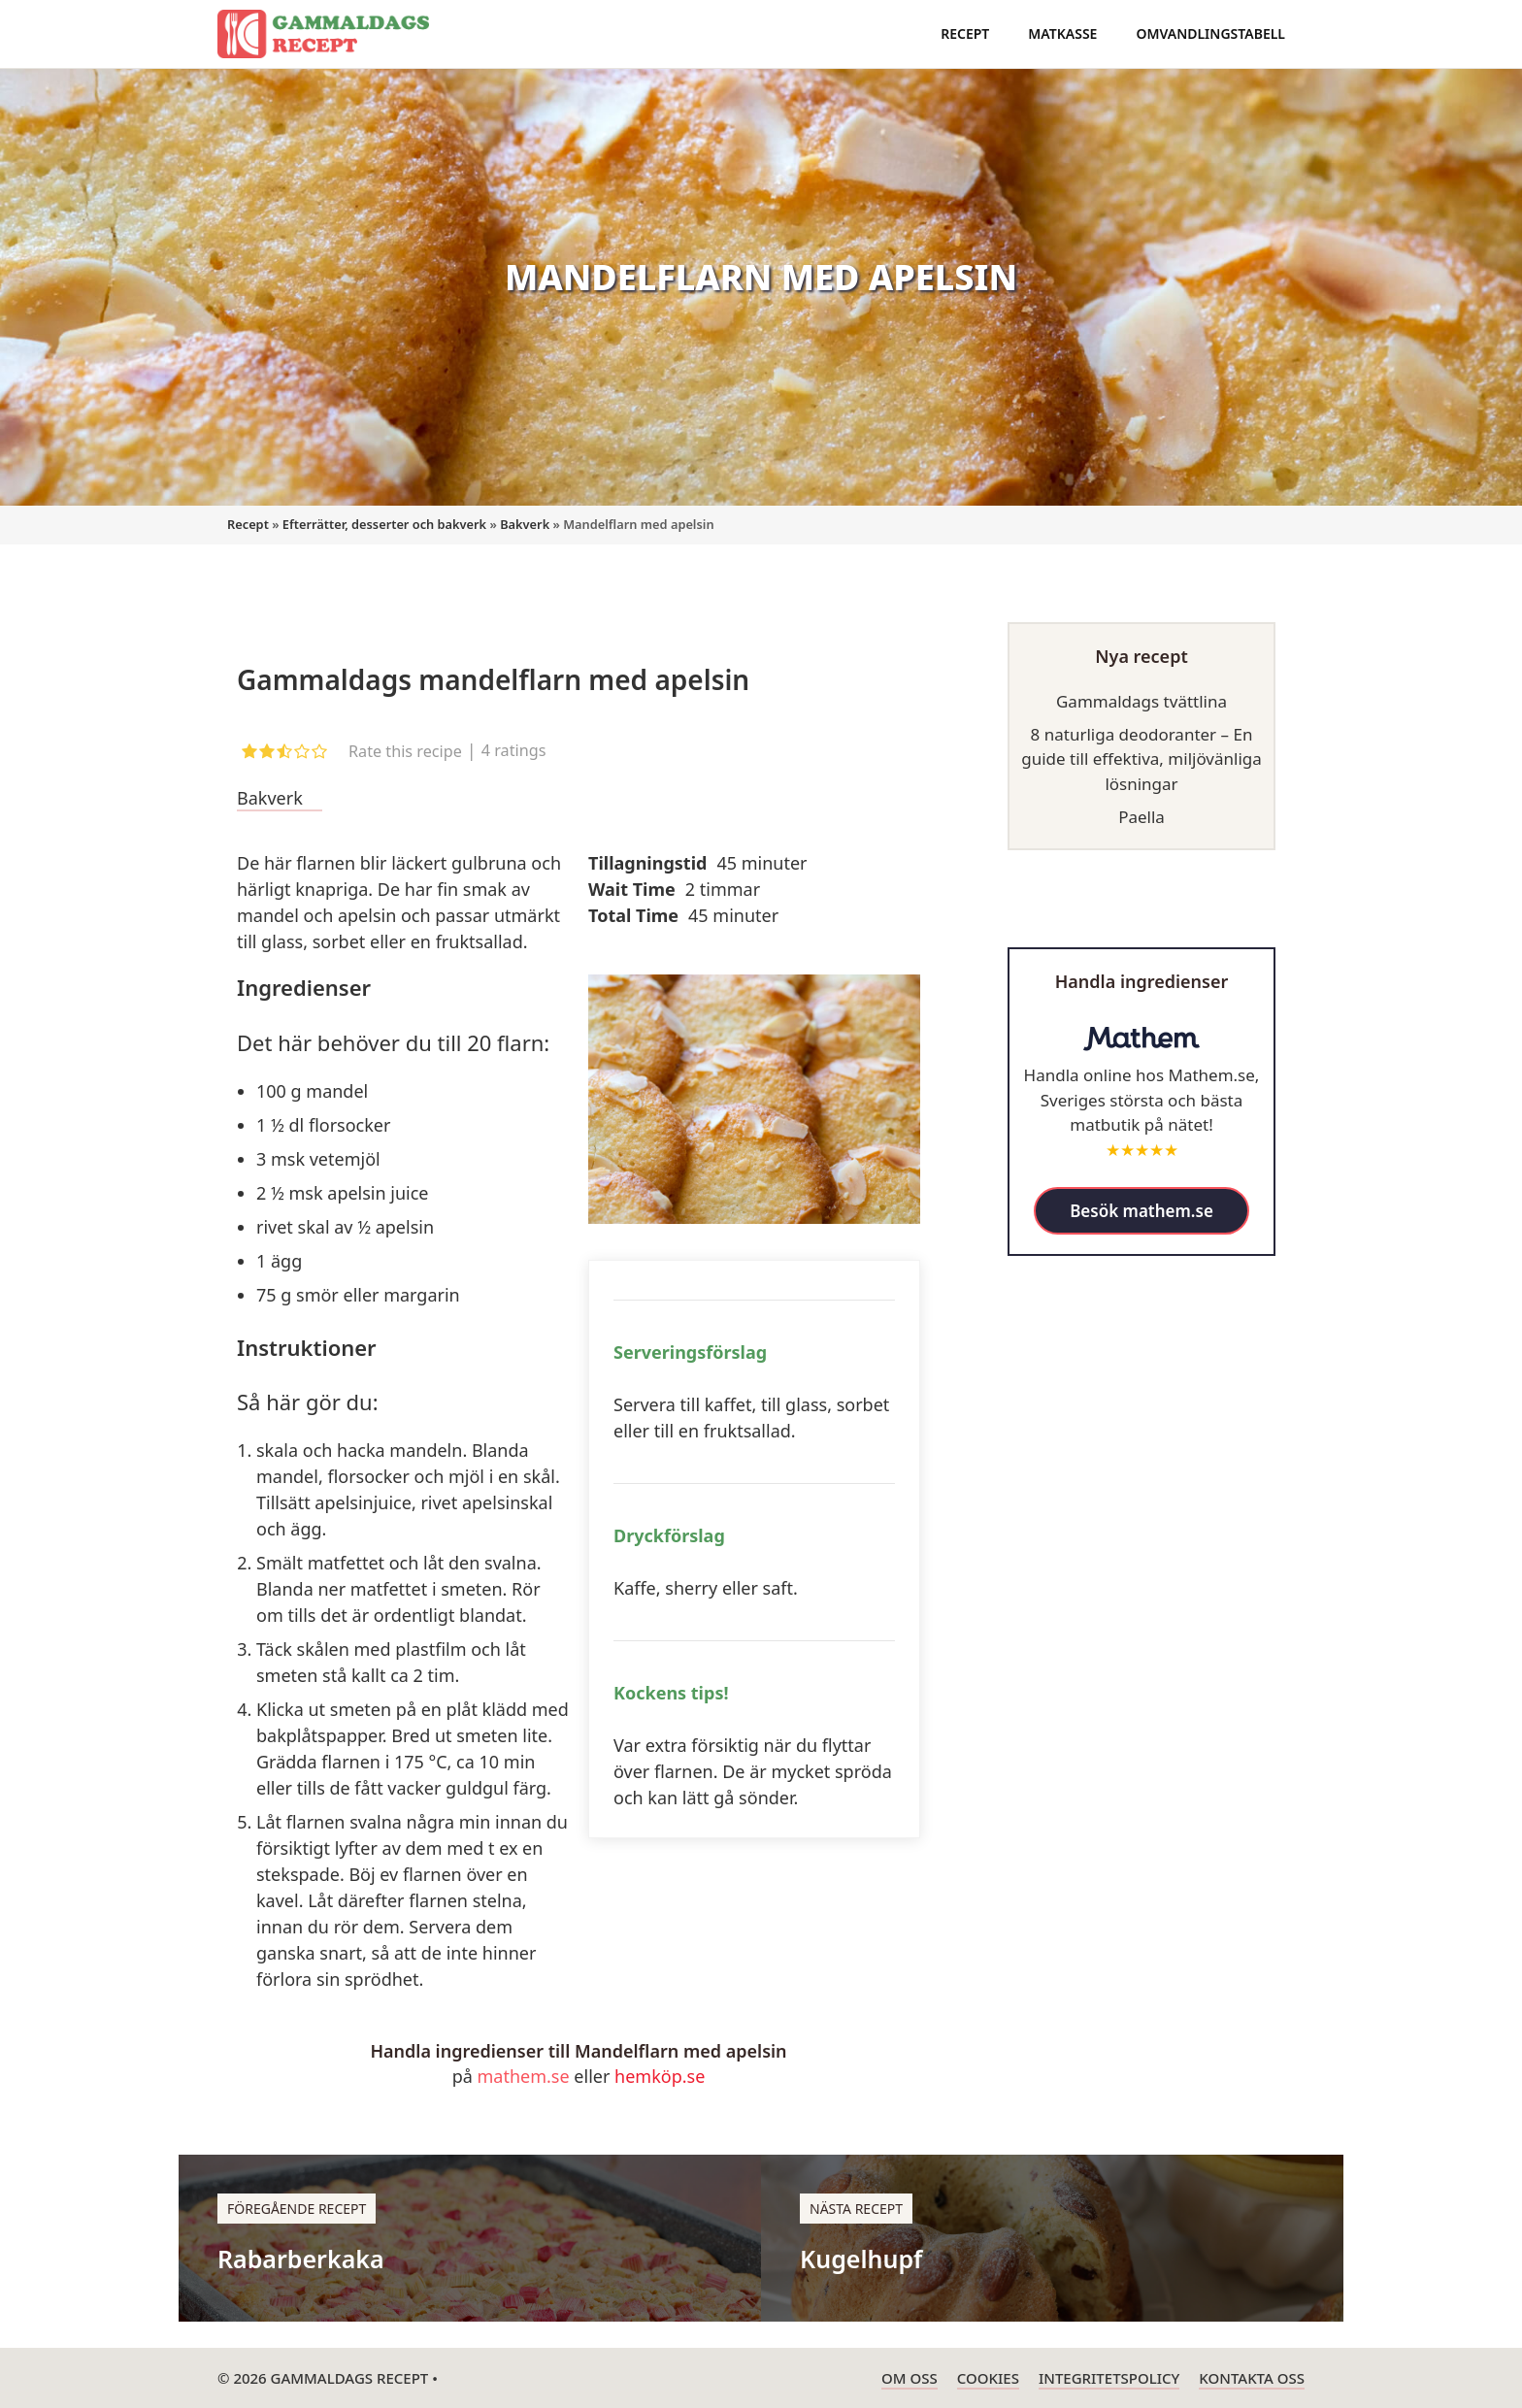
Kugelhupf (861, 2258)
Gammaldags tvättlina (1141, 701)
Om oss (909, 2378)
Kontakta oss (1252, 2378)
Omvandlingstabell (1210, 33)
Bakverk (524, 524)
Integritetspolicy (1109, 2378)
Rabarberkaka (300, 2258)
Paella (1141, 817)
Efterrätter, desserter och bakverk (384, 524)
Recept (965, 33)
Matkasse (1062, 33)
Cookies (988, 2378)
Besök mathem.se (1141, 1211)
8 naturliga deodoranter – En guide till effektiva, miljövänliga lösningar (1141, 759)
